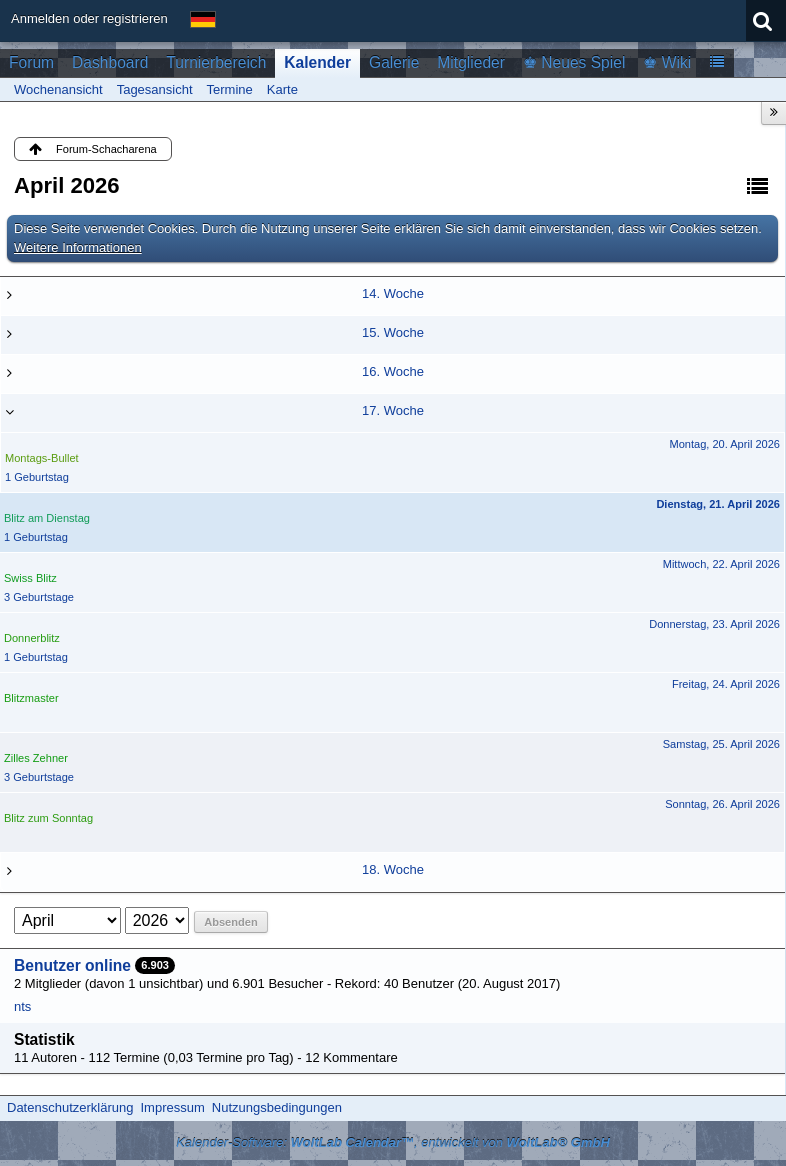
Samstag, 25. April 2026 (721, 744)
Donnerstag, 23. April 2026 (714, 624)
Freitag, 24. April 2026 (726, 684)
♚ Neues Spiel (574, 62)
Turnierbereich (216, 62)
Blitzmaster (31, 698)
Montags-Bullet (42, 458)
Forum (31, 62)
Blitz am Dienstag (47, 518)
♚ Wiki (667, 62)
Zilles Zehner (36, 758)
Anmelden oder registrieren (89, 18)
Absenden (230, 922)
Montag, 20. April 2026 (724, 444)
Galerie (394, 62)
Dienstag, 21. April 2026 (718, 504)
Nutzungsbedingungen (277, 1107)
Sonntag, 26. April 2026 (722, 804)
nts (22, 1006)
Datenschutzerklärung (70, 1107)
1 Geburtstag (37, 477)
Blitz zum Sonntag (48, 818)
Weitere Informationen (78, 247)
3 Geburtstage (39, 597)
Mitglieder (471, 62)
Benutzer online (72, 965)
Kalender (317, 62)
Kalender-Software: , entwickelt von (393, 1142)
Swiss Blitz (30, 578)
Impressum (172, 1107)
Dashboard (110, 62)
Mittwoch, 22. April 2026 (721, 564)
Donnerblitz (32, 638)
